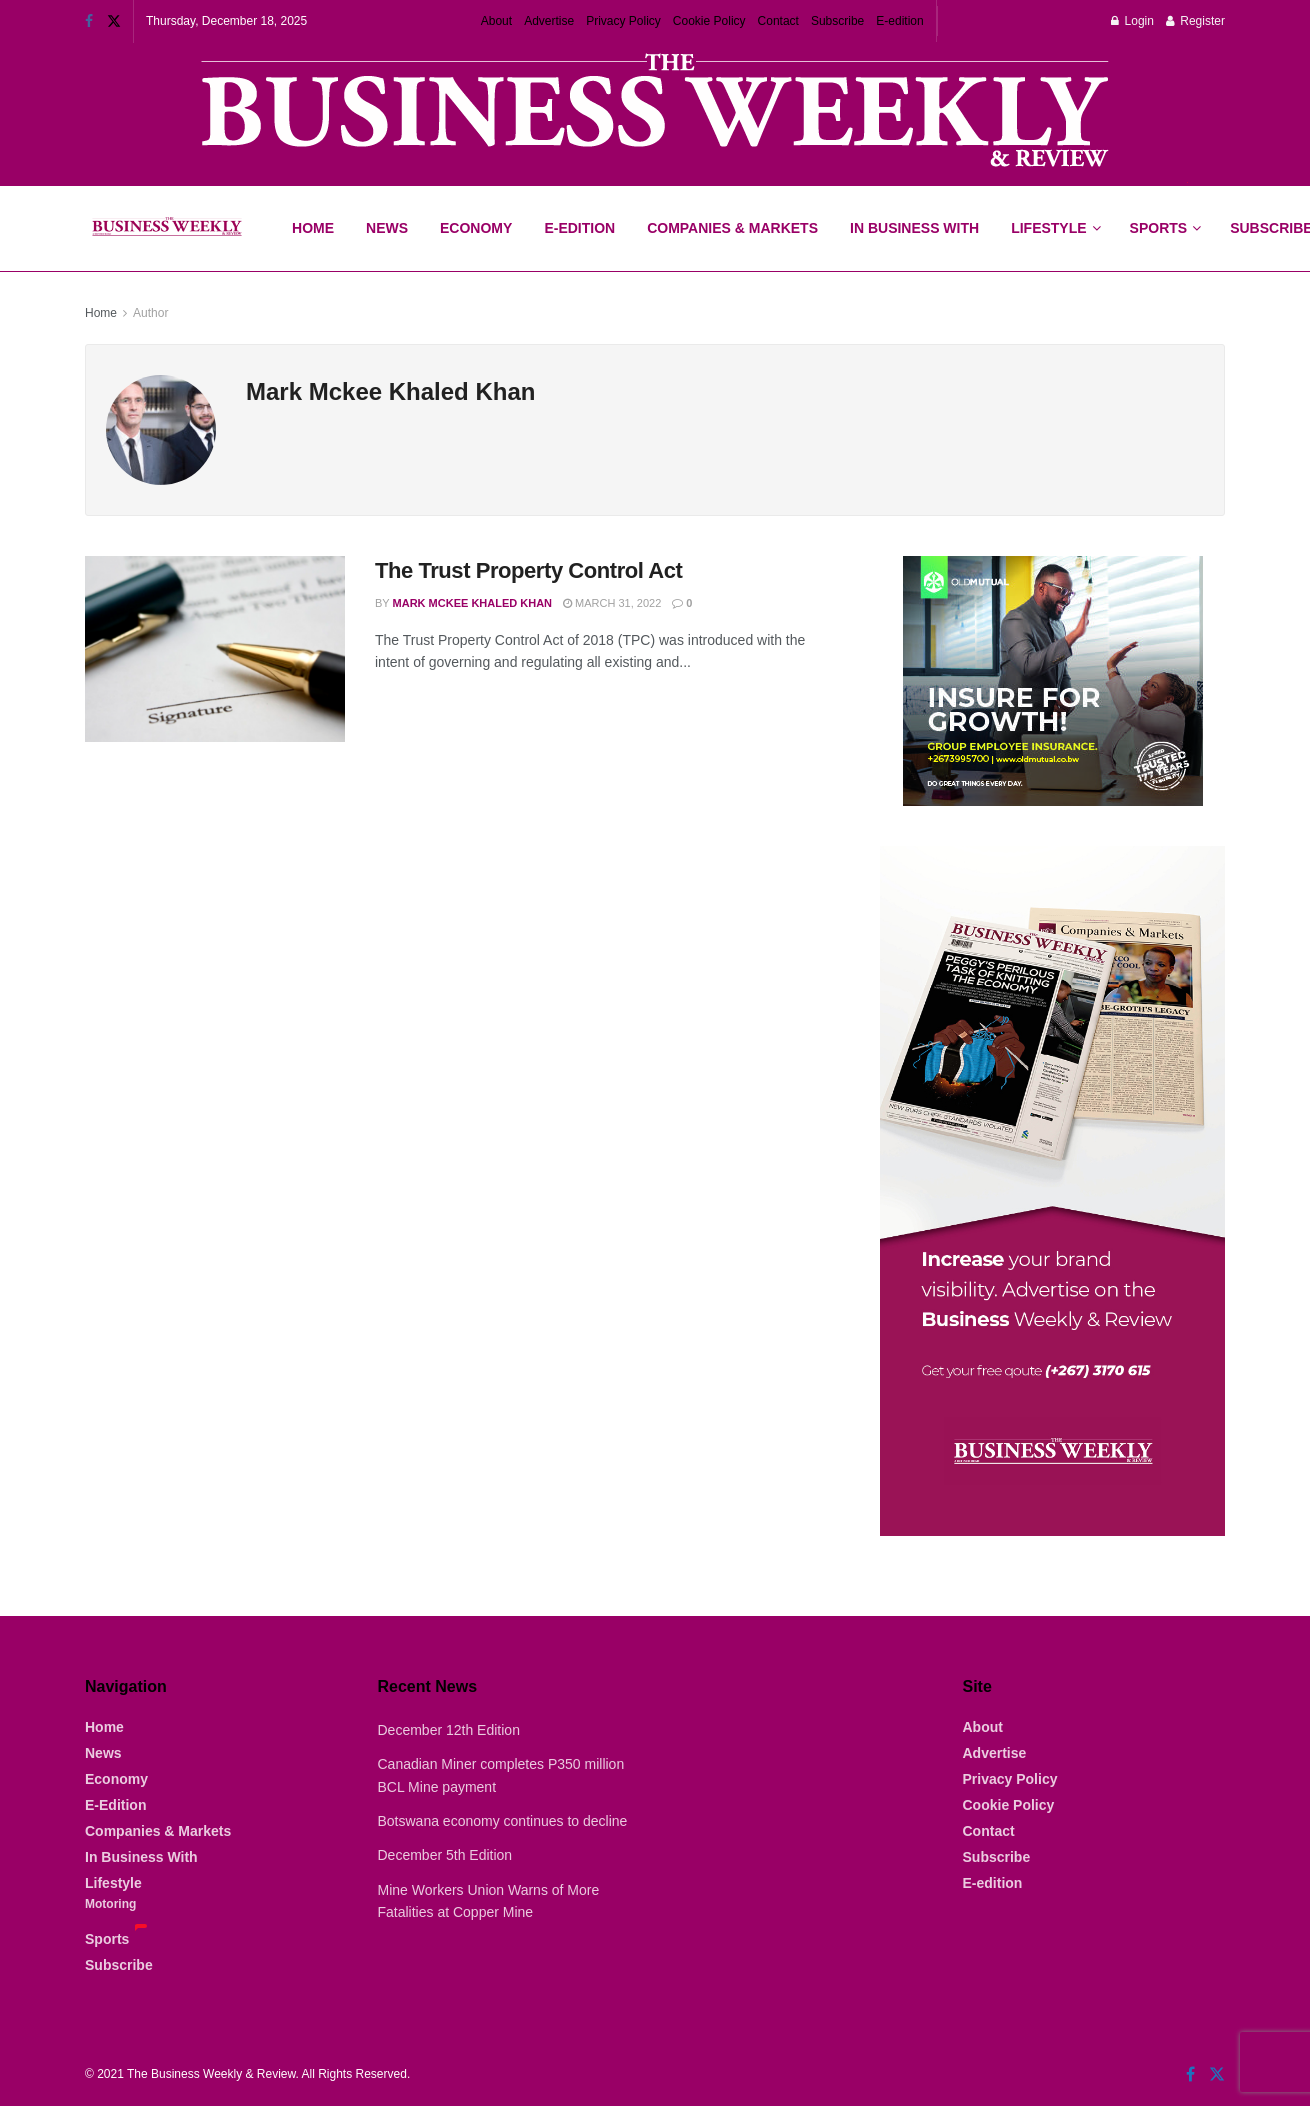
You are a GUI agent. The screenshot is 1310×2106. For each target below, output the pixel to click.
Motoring (110, 1904)
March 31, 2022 (612, 603)
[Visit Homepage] (166, 229)
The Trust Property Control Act (528, 570)
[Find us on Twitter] (1217, 2074)
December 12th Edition (449, 1730)
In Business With (914, 228)
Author (150, 313)
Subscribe (837, 21)
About (496, 21)
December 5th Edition (445, 1855)
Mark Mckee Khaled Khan (473, 603)
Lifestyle (1048, 228)
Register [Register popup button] (1195, 21)
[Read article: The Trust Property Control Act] (215, 649)
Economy (476, 228)
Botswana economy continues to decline (503, 1821)
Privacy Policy (623, 21)
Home (313, 228)
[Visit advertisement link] (655, 112)
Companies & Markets (732, 228)
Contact (778, 21)
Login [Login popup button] (1132, 21)
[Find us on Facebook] (1190, 2074)
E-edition (899, 21)
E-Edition (579, 228)
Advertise (549, 21)
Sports (1165, 211)
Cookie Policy (709, 21)
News (387, 228)
